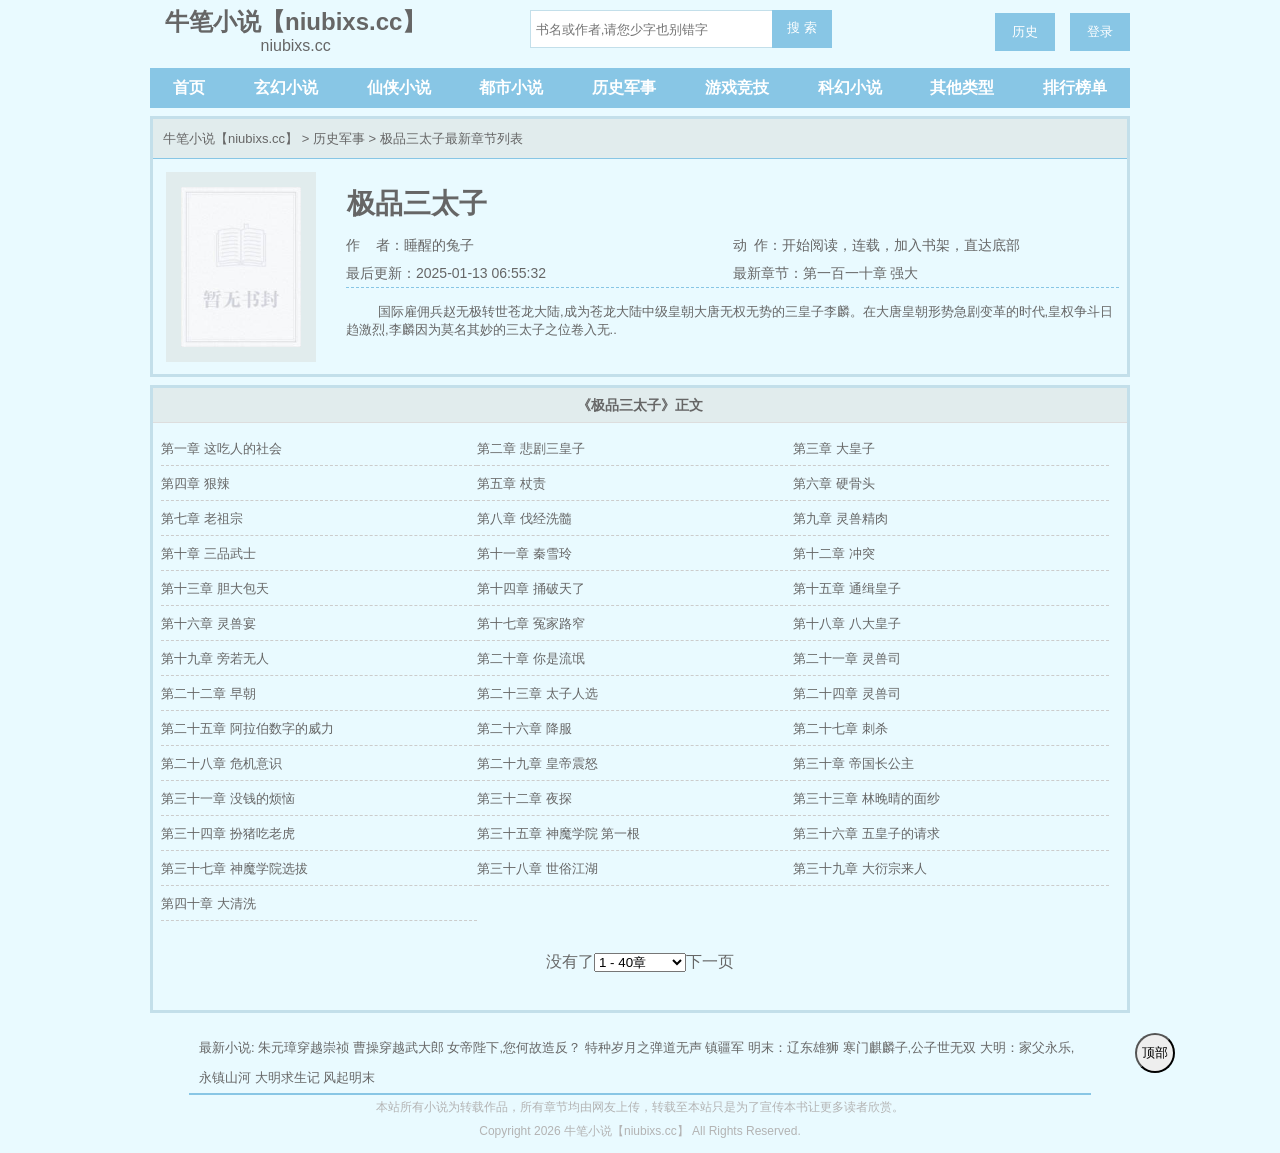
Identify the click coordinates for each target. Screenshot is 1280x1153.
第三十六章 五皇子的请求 (866, 833)
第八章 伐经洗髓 (524, 518)
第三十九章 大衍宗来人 (860, 868)
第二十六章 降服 (524, 728)
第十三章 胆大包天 (215, 588)
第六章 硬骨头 (834, 483)
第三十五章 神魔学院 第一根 (558, 833)
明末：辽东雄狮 (793, 1047)
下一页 (710, 961)
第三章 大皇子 (834, 448)
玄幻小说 (286, 87)
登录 (1100, 31)
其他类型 (962, 87)
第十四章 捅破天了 (531, 588)
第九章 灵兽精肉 (840, 518)
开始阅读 (810, 245)
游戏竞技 (737, 87)
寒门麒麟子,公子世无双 (910, 1047)
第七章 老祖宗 (202, 518)
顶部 (1155, 1052)
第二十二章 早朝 (208, 693)
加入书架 (922, 245)
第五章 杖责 (511, 483)
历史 (1025, 31)
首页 (189, 87)
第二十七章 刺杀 (840, 728)
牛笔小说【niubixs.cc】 (230, 138)
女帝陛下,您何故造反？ (514, 1047)
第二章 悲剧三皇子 (531, 448)
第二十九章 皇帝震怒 (537, 763)
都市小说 (511, 87)
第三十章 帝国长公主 (853, 763)
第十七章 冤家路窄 (531, 623)
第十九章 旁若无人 (215, 658)
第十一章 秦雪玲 (524, 553)
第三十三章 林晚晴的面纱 (866, 798)
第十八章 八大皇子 (847, 623)
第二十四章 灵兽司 (847, 693)
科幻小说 (850, 87)
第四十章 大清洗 (208, 903)
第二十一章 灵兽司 (847, 658)
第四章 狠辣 (195, 483)
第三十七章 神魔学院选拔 (234, 868)
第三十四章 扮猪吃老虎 (228, 833)
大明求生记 (287, 1077)
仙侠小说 (399, 87)
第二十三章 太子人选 (537, 693)
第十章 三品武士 (208, 553)
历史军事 (624, 87)
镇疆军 (724, 1047)
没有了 (570, 961)
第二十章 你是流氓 (531, 658)
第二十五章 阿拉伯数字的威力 (247, 728)
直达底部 (992, 245)
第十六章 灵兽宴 (208, 623)
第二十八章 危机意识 (221, 763)
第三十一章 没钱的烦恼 (228, 798)
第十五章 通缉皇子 (847, 588)
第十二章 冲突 (834, 553)
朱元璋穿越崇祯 (303, 1047)
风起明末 (349, 1077)
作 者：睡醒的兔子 (410, 245)
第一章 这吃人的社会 (221, 448)
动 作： (758, 245)
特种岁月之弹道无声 (643, 1047)
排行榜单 (1075, 87)
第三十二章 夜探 (524, 798)
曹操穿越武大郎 (398, 1047)
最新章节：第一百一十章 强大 (826, 273)
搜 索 (802, 27)
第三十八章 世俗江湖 (537, 868)
